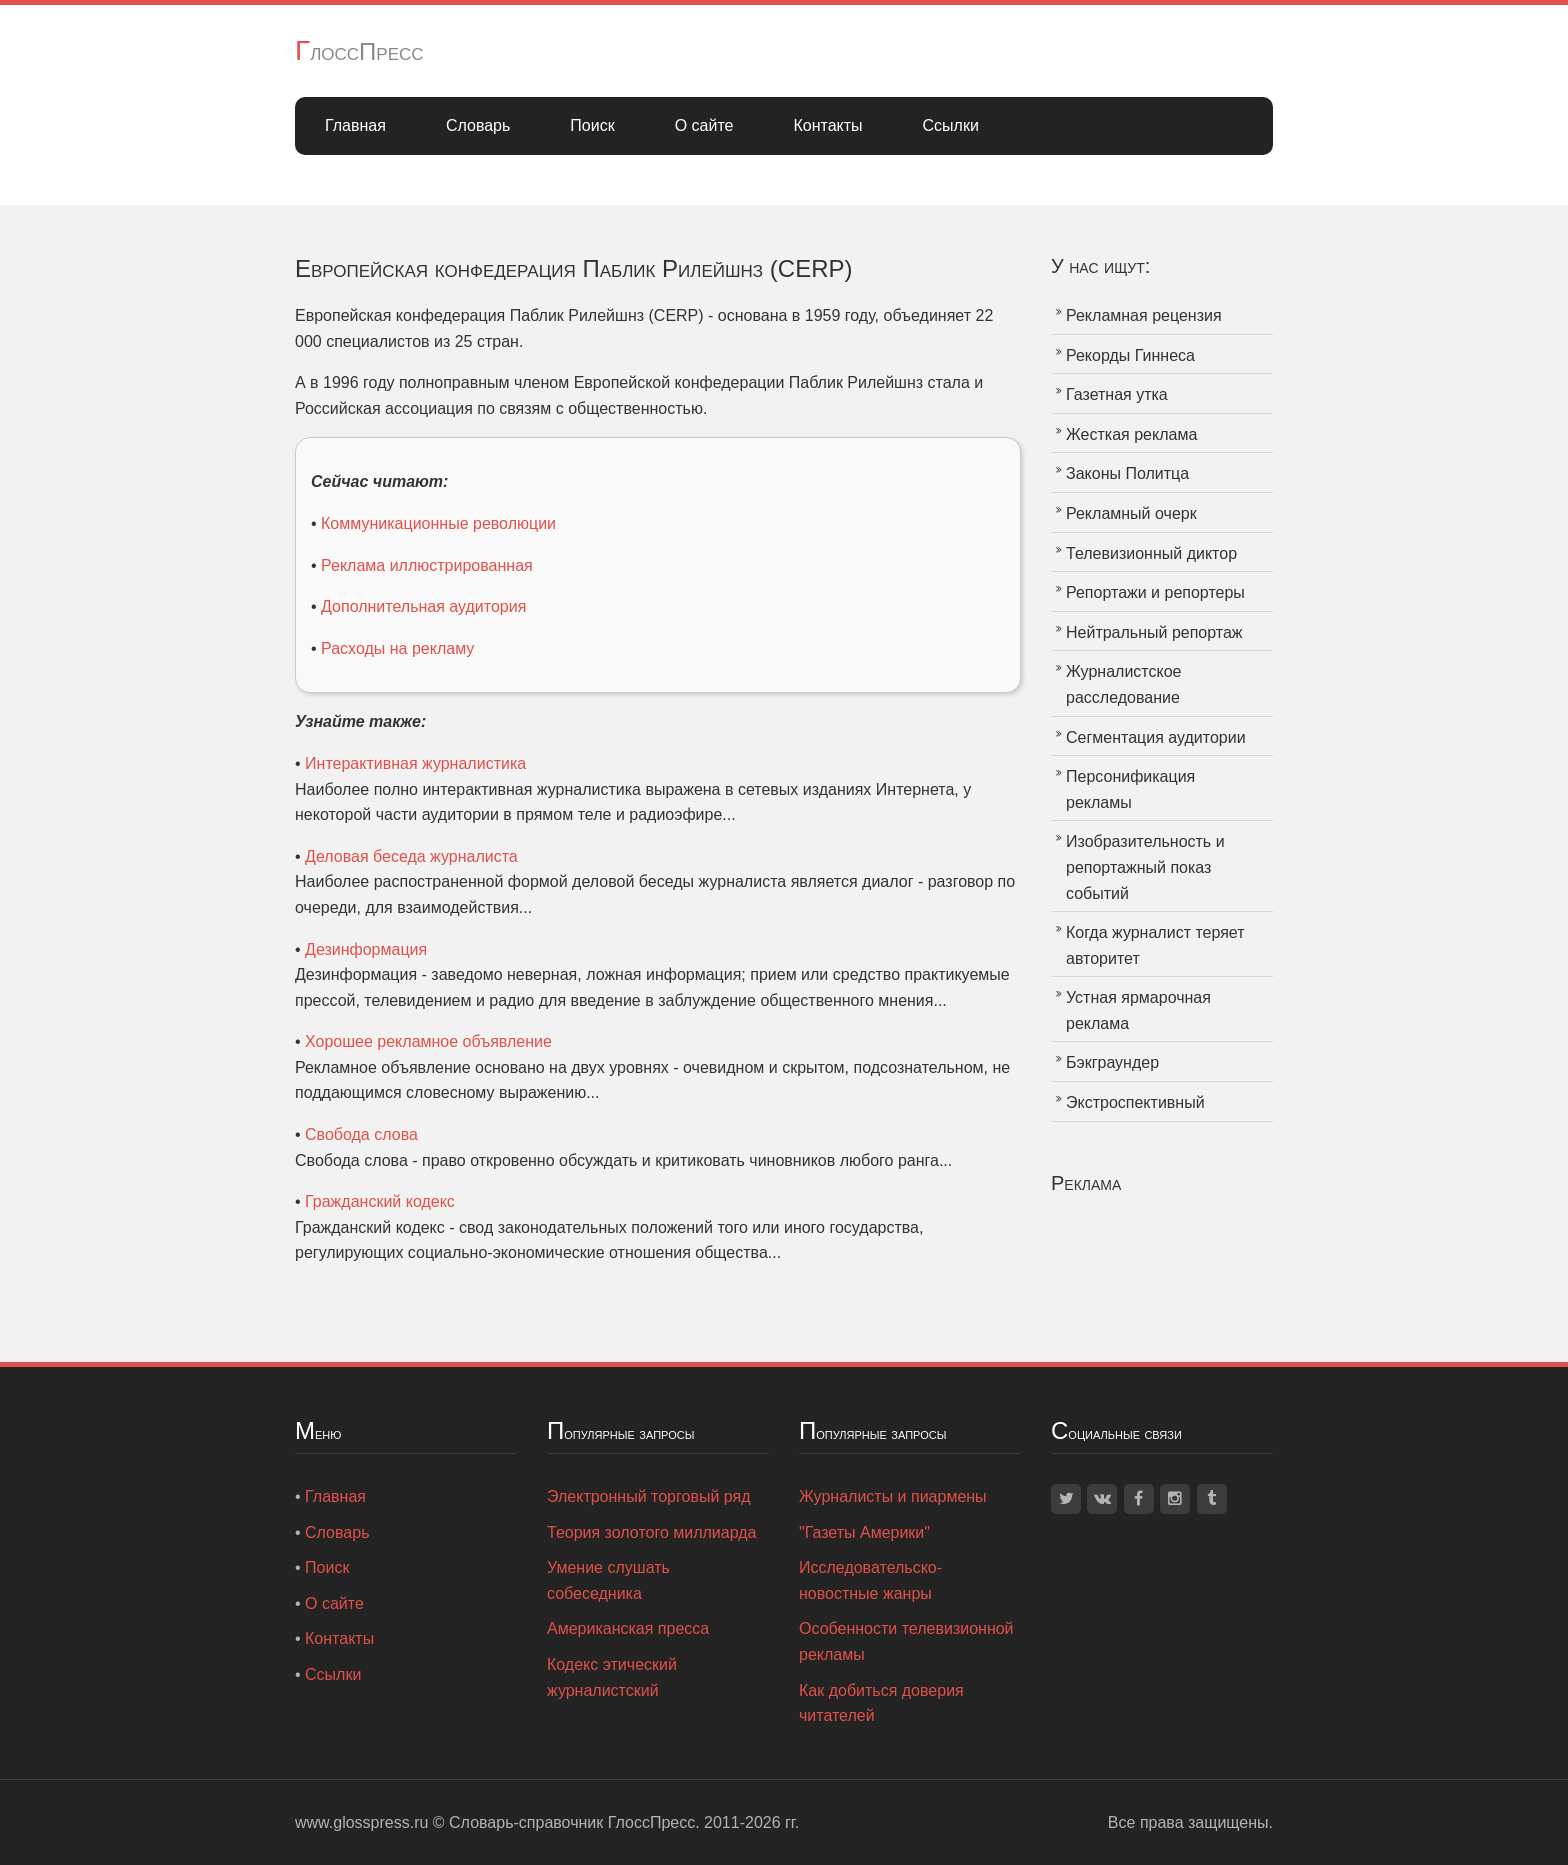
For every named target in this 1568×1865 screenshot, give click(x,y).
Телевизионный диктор (1151, 553)
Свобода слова (361, 1134)
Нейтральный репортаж (1154, 632)
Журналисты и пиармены (893, 1496)
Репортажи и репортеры (1155, 592)
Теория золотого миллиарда (651, 1532)
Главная (355, 125)
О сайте (704, 125)
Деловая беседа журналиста (411, 856)
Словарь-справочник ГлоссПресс (572, 1822)
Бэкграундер (1112, 1062)
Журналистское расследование (1123, 684)
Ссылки (951, 125)
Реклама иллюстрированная (427, 565)
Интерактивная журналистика (415, 763)
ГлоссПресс (359, 51)
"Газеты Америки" (864, 1532)
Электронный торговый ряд (649, 1496)
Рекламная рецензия (1144, 315)
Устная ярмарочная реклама (1138, 1010)
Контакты (827, 125)
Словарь (478, 125)
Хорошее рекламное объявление (428, 1041)
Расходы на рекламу (397, 648)
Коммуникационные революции (438, 523)
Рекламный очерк (1131, 513)
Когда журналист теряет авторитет (1155, 945)
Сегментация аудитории (1156, 737)
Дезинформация (366, 949)
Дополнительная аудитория (423, 606)
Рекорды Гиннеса (1130, 355)
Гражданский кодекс (380, 1201)
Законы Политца (1127, 473)
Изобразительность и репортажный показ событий (1145, 867)
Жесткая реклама (1131, 434)
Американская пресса (628, 1628)
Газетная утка (1117, 394)
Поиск (592, 125)
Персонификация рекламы (1130, 789)
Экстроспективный (1135, 1102)
